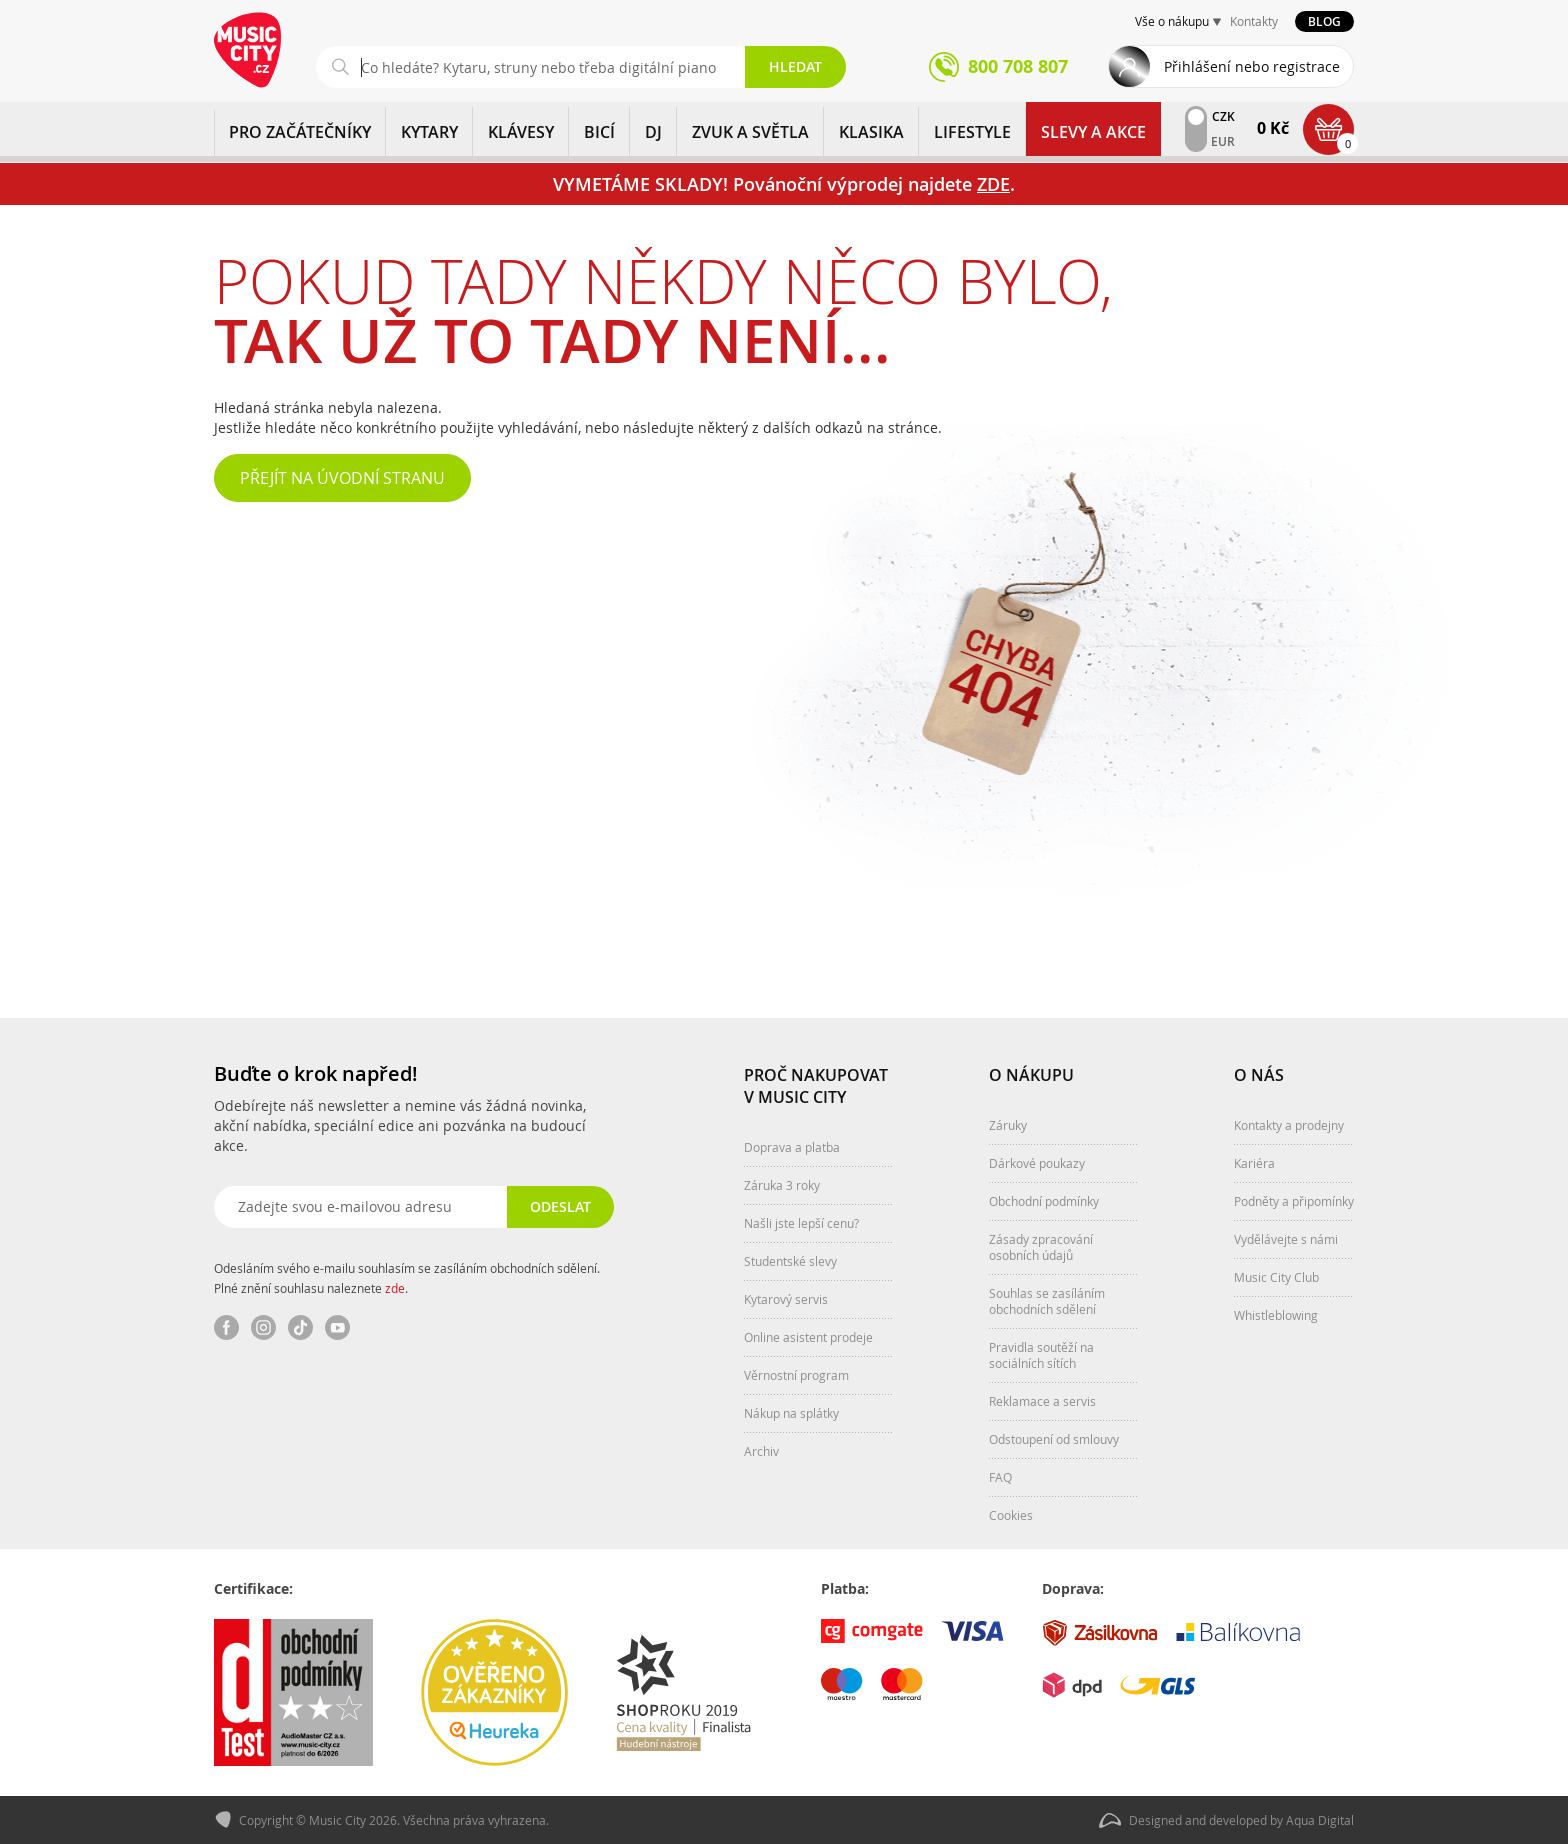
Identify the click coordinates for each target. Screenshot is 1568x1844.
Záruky (1008, 1124)
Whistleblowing (1276, 1314)
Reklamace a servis (1042, 1400)
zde (395, 1287)
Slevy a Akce (1093, 132)
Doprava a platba (792, 1146)
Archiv (761, 1450)
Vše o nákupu (1172, 21)
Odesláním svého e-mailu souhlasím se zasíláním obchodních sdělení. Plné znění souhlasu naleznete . (407, 1277)
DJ (653, 132)
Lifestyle (972, 132)
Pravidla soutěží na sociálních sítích (1041, 1354)
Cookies (1011, 1514)
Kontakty (1254, 21)
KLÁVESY (521, 132)
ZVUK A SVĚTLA (750, 132)
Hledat (795, 66)
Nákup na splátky (791, 1412)
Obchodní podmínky (1044, 1200)
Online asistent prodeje (808, 1336)
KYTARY (429, 132)
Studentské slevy (790, 1260)
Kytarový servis (786, 1298)
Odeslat (559, 1205)
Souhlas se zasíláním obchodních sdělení (1047, 1300)
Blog (1324, 21)
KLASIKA (871, 132)
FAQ (1000, 1476)
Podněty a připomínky (1294, 1200)
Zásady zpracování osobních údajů (1041, 1246)
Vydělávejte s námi (1286, 1238)
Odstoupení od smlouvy (1054, 1438)
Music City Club (1276, 1276)
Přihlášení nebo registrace (1252, 66)
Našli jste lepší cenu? (801, 1222)
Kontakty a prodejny (1289, 1124)
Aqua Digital (1320, 1820)
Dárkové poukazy (1037, 1162)
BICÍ (599, 132)
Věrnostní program (796, 1374)
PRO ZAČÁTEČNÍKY (300, 132)
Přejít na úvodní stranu (342, 478)
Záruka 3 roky (782, 1184)
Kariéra (1254, 1162)
